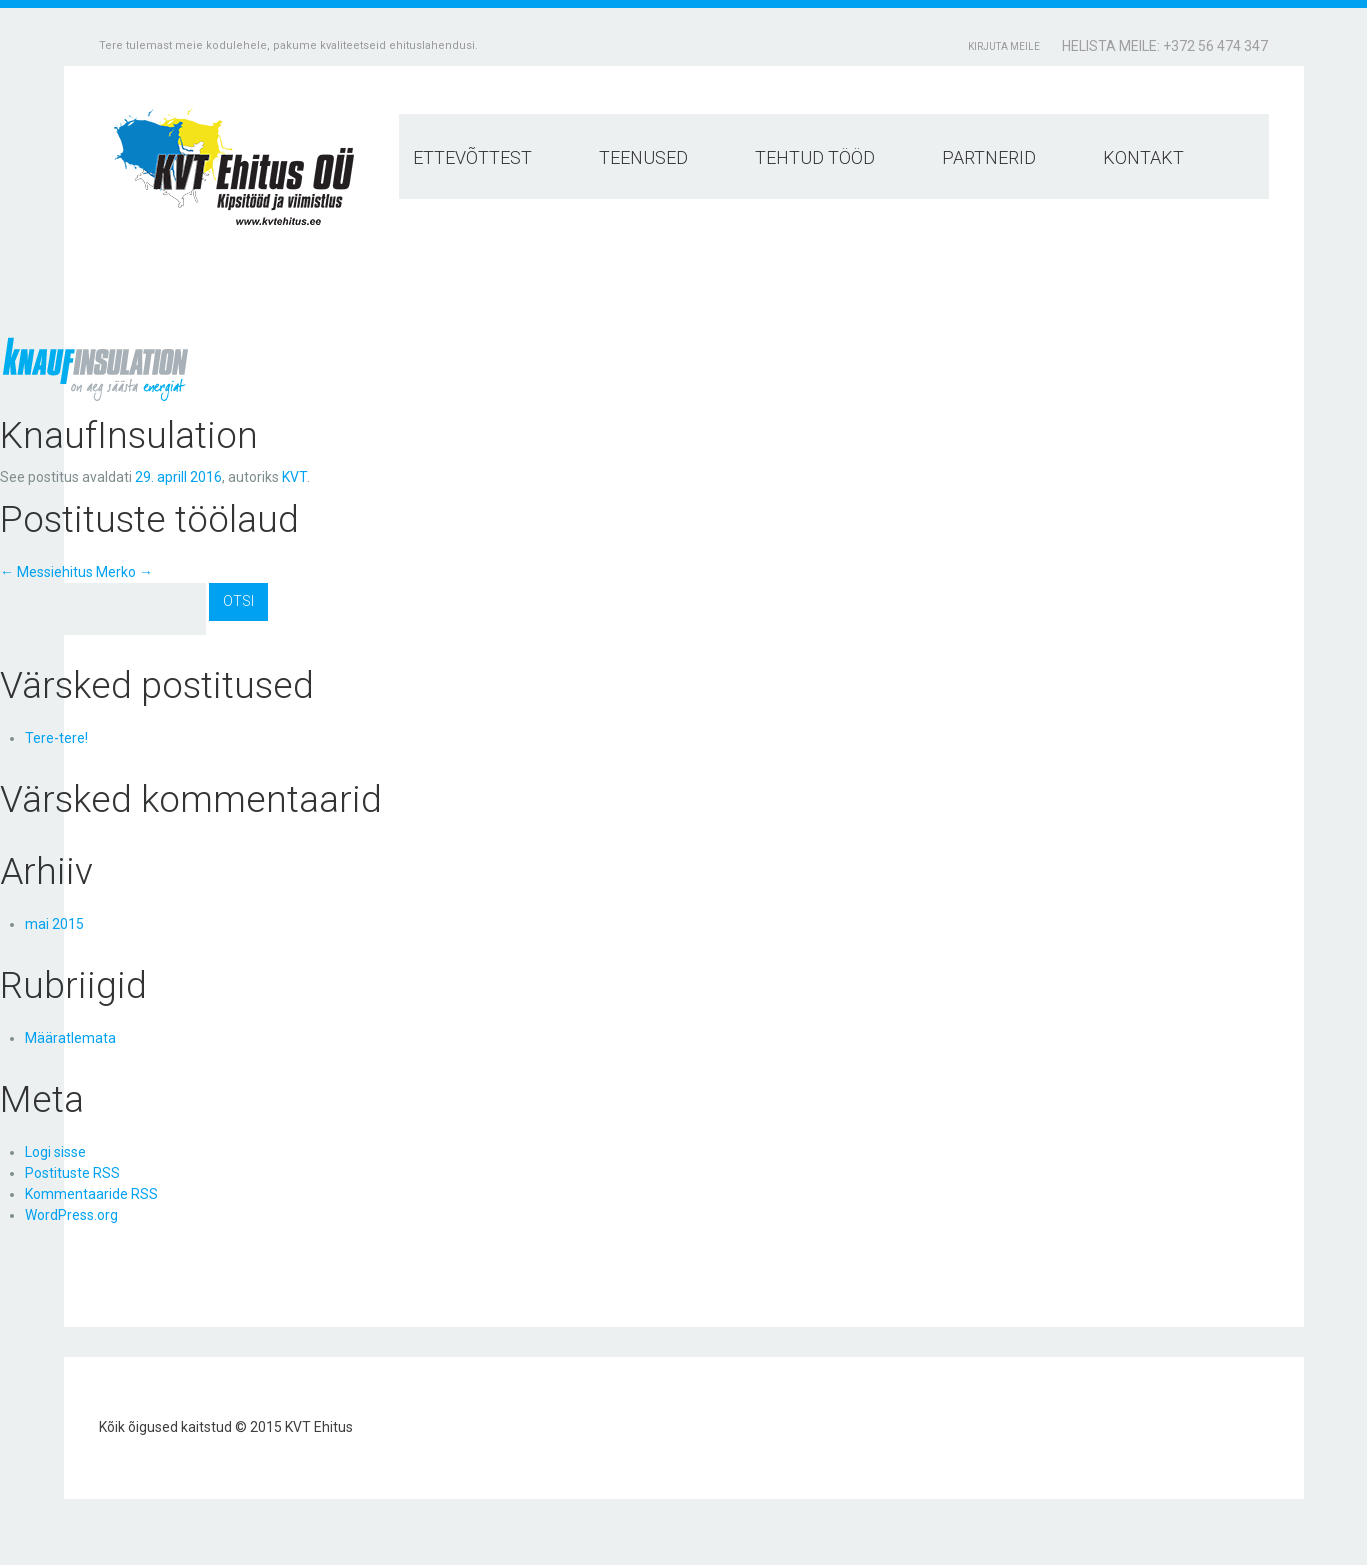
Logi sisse (55, 1152)
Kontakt (1143, 158)
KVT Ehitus (319, 1427)
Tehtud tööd (815, 158)
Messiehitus (46, 572)
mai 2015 (54, 924)
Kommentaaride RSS (91, 1194)
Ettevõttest (472, 158)
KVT (294, 477)
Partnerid (989, 158)
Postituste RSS (72, 1173)
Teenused (643, 158)
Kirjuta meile (1004, 46)
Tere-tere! (56, 738)
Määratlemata (70, 1038)
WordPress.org (71, 1215)
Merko (124, 572)
